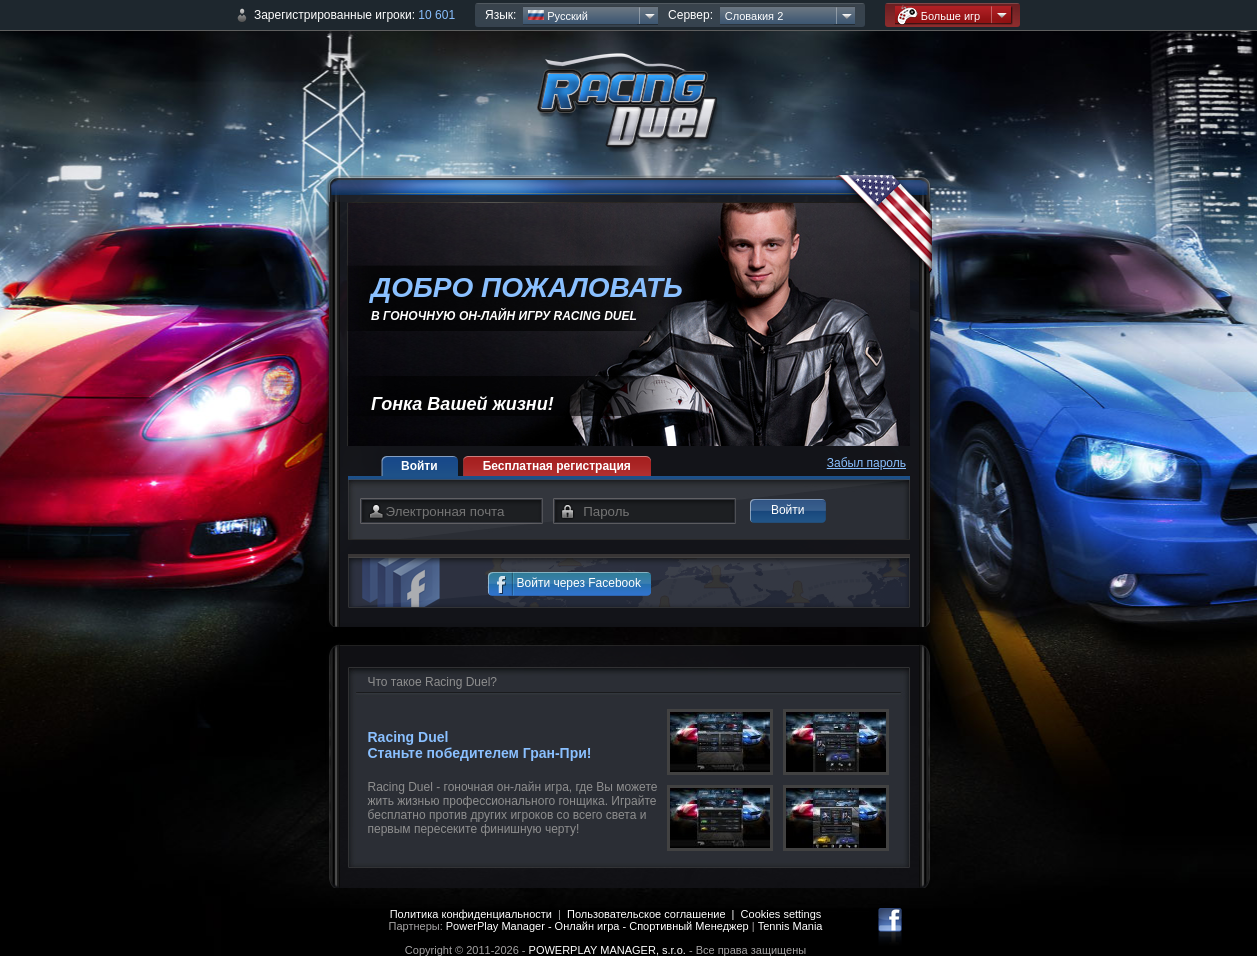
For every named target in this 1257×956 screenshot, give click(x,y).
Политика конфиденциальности (471, 914)
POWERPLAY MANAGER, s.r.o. (607, 950)
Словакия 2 (754, 16)
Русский (558, 16)
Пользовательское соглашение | (654, 914)
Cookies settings (781, 914)
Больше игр (939, 15)
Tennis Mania (790, 926)
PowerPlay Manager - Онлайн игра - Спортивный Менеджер (597, 926)
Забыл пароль (866, 463)
